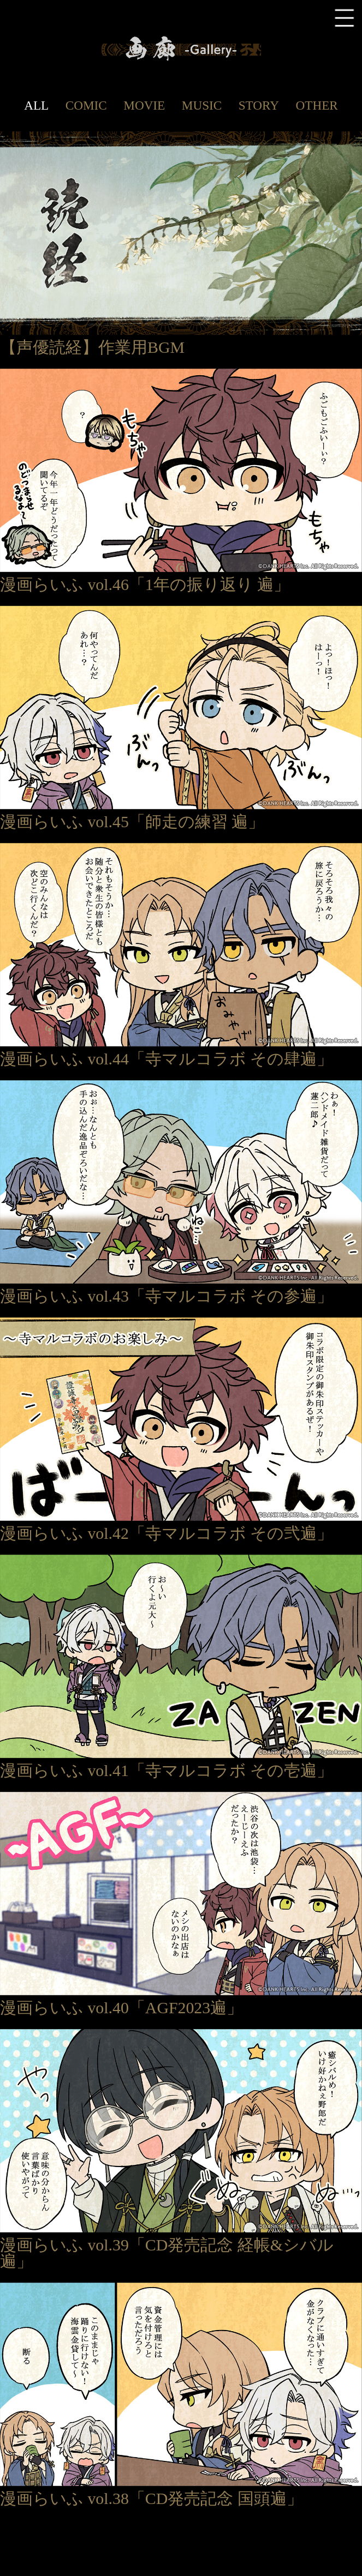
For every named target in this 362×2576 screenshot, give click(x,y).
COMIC (86, 105)
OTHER (317, 105)
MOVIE (144, 105)
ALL (36, 105)
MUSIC (202, 105)
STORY (259, 105)
